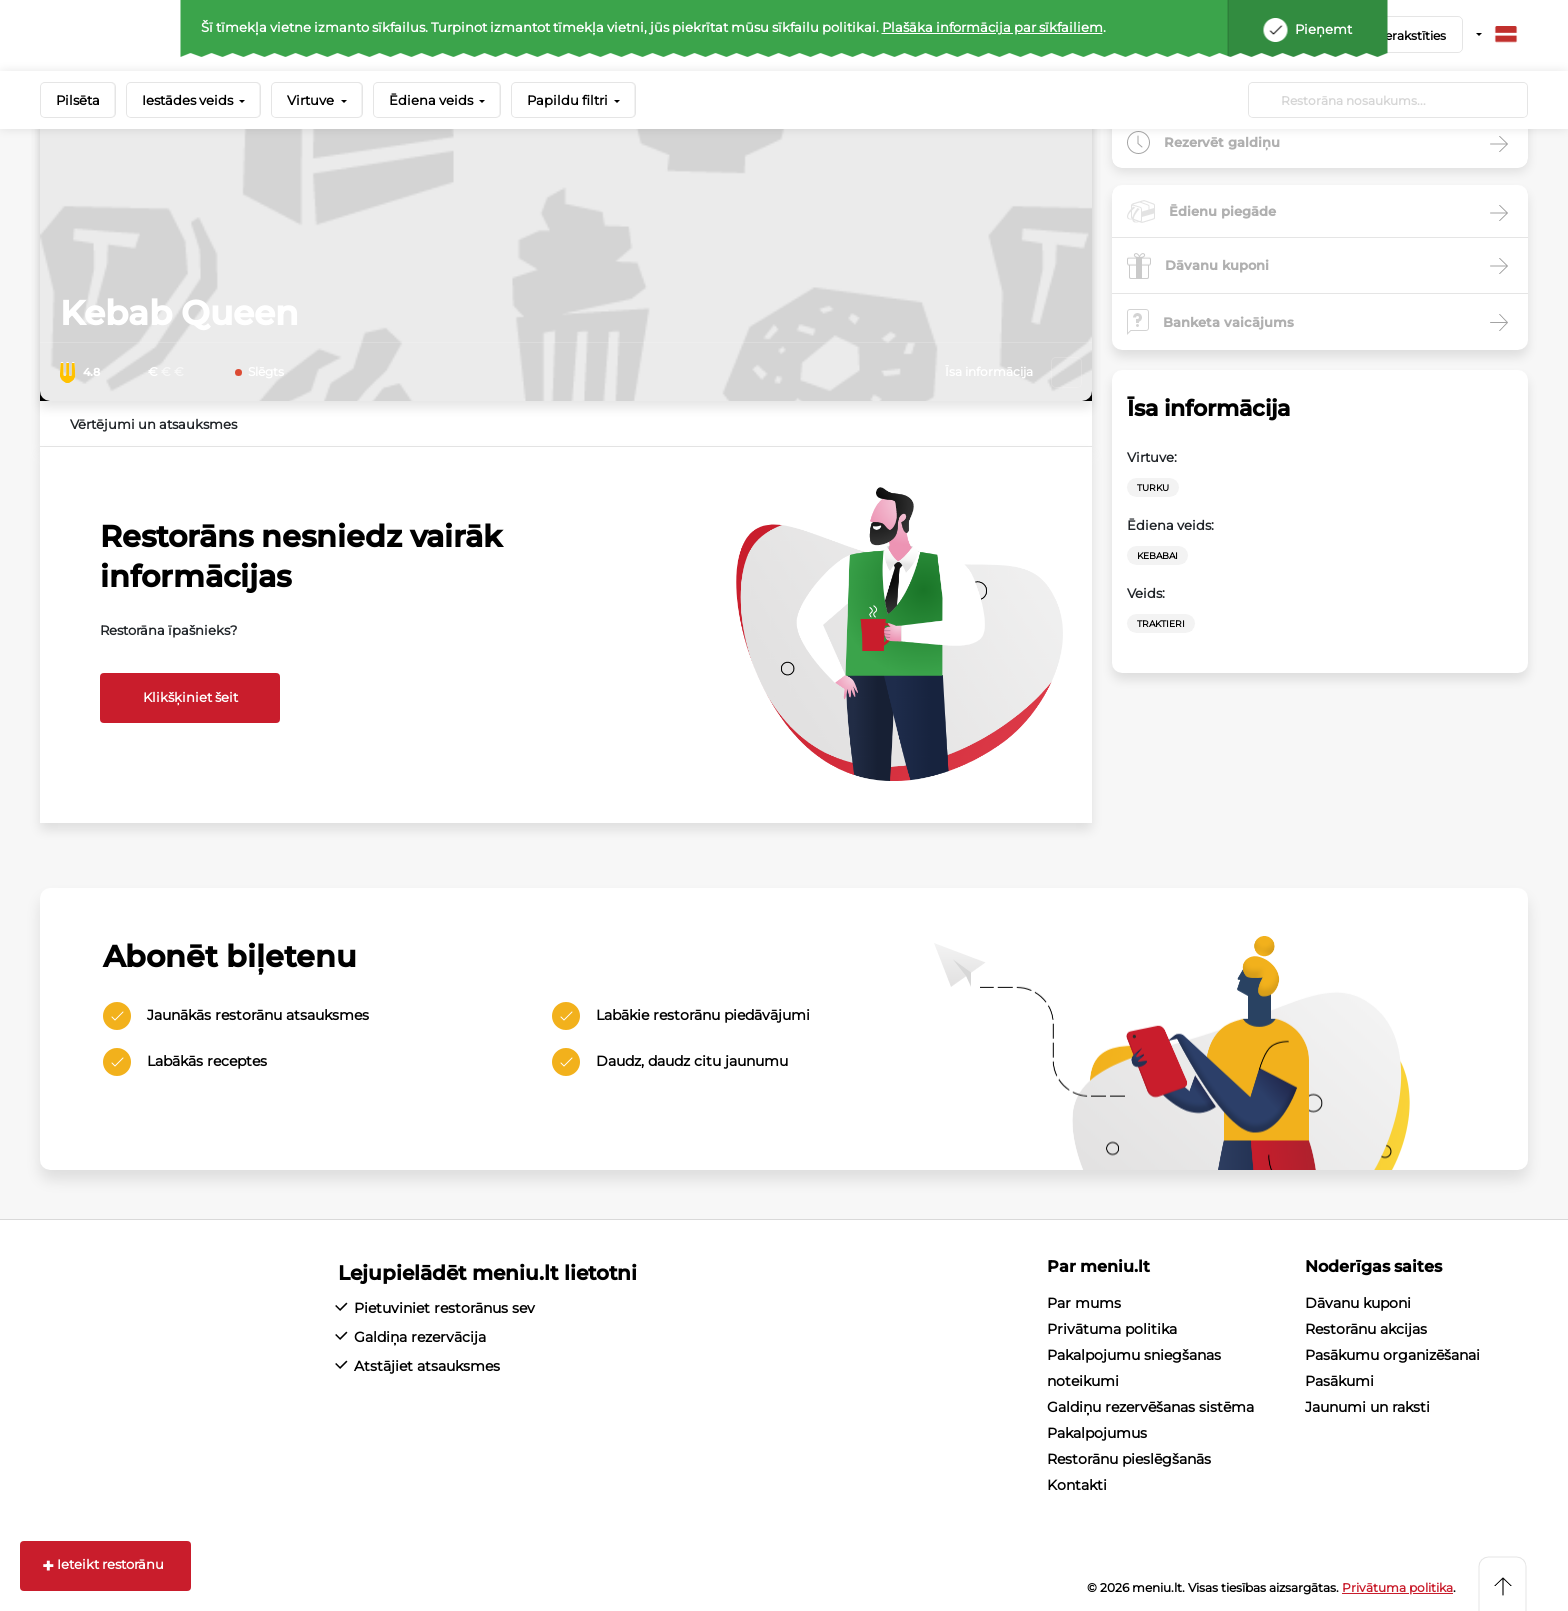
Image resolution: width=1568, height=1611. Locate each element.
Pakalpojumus (1097, 1433)
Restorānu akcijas (1366, 1329)
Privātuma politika (1112, 1329)
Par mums (1084, 1303)
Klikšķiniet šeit (190, 697)
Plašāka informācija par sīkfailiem (992, 27)
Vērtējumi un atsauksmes (153, 424)
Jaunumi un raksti (1367, 1407)
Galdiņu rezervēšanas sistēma (1150, 1407)
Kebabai (1157, 555)
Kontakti (1077, 1485)
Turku (1153, 487)
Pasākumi (1339, 1381)
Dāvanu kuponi (1358, 1303)
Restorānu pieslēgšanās (1129, 1459)
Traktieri (1161, 623)
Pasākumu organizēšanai (1392, 1355)
